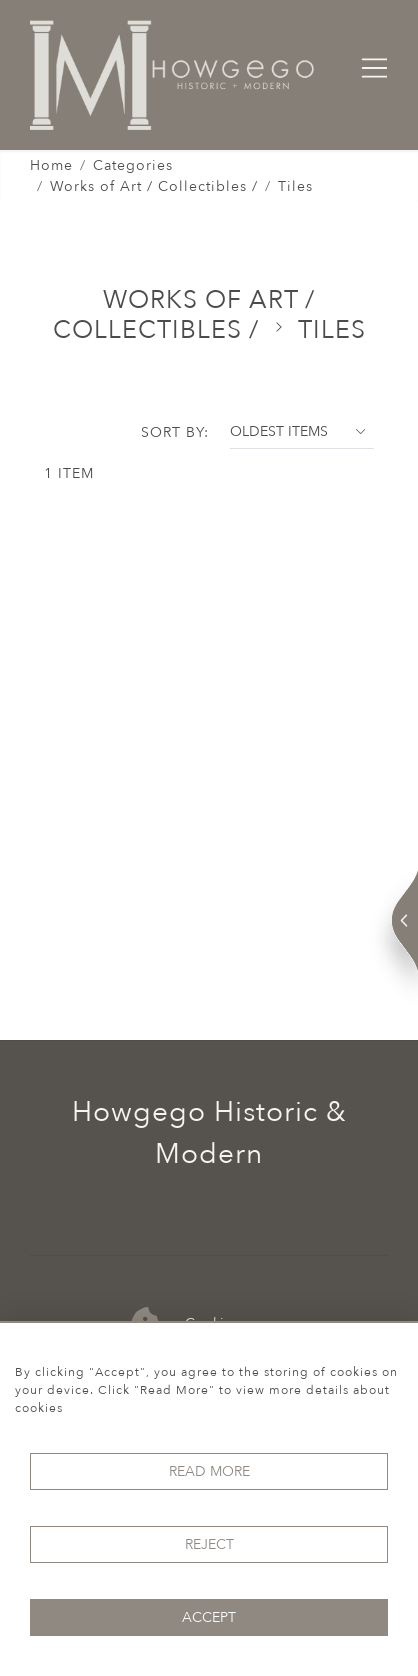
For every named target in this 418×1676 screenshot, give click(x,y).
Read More (209, 1471)
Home (51, 165)
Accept (209, 1617)
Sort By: (175, 432)
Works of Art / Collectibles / (154, 186)
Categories (133, 165)
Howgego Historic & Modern (209, 1133)
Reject (209, 1544)
